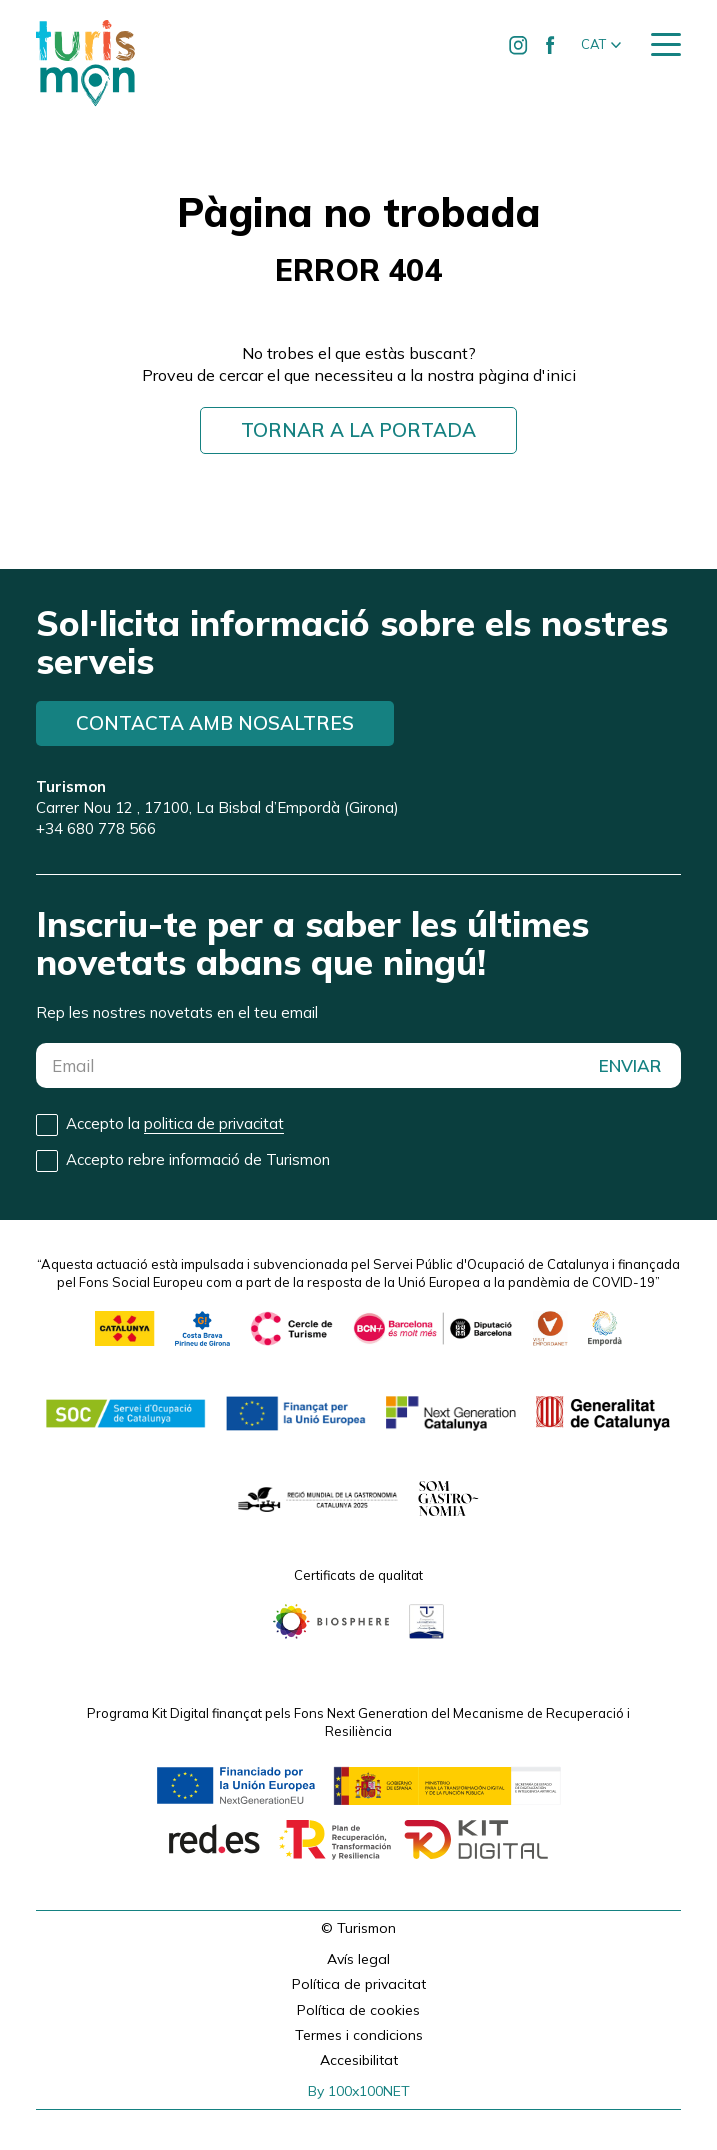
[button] (601, 45)
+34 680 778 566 (96, 828)
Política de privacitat (359, 1984)
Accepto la (175, 1124)
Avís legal (358, 1959)
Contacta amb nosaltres (215, 723)
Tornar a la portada (358, 430)
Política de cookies (358, 2010)
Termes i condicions (359, 2035)
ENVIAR (630, 1065)
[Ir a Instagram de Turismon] (518, 45)
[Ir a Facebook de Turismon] (550, 45)
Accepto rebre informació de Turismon (198, 1159)
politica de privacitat (214, 1123)
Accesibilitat (359, 2060)
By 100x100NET (359, 2091)
